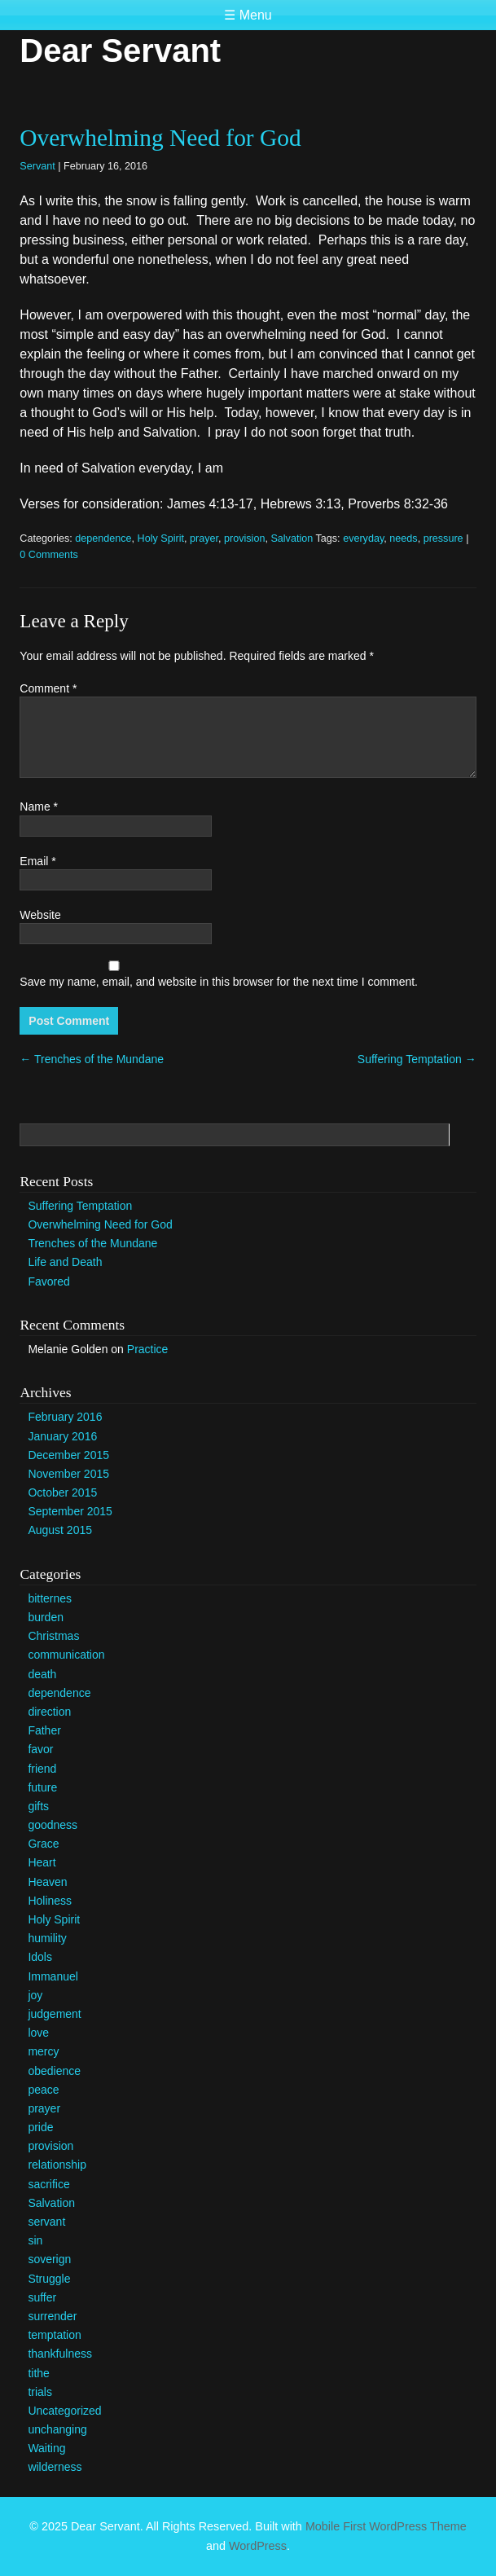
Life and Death (65, 1261)
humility (47, 1938)
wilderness (54, 2466)
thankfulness (60, 2353)
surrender (52, 2316)
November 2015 (68, 1473)
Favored (48, 1281)
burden (46, 1617)
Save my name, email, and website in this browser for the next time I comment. (219, 981)
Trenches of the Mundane (92, 1059)
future (42, 1787)
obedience (54, 2070)
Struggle (49, 2278)
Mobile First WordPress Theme (386, 2526)
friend (42, 1768)
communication (66, 1654)
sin (35, 2240)
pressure (443, 538)
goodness (52, 1824)
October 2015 (62, 1492)
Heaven (47, 1881)
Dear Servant (120, 50)
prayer (204, 538)
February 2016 (65, 1416)
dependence (103, 538)
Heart (41, 1862)
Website (40, 914)
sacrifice (48, 2184)
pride (40, 2127)
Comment (48, 688)
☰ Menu (247, 15)
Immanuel (52, 1976)
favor (40, 1749)
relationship (57, 2164)
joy (35, 1995)
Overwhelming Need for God (160, 138)
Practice (148, 1349)
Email (37, 861)
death (42, 1674)
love (38, 2032)
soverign (49, 2259)
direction (49, 1711)
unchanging (57, 2429)
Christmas (53, 1635)
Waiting (46, 2448)
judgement (54, 2013)
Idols (40, 1956)
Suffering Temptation (417, 1059)
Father (44, 1730)
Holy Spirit (161, 538)
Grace (43, 1843)
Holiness (50, 1900)
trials (40, 2391)
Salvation (291, 538)
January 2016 (62, 1436)
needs (403, 538)
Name (39, 806)
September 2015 (70, 1511)
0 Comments (48, 554)
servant (46, 2221)
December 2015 (68, 1455)
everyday (363, 538)
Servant (37, 166)
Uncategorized (64, 2410)
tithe (38, 2373)
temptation (54, 2334)
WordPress (258, 2545)
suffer (42, 2297)
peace (43, 2089)
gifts (38, 1806)
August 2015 (60, 1529)
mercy (43, 2051)
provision (244, 538)
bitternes (50, 1598)
